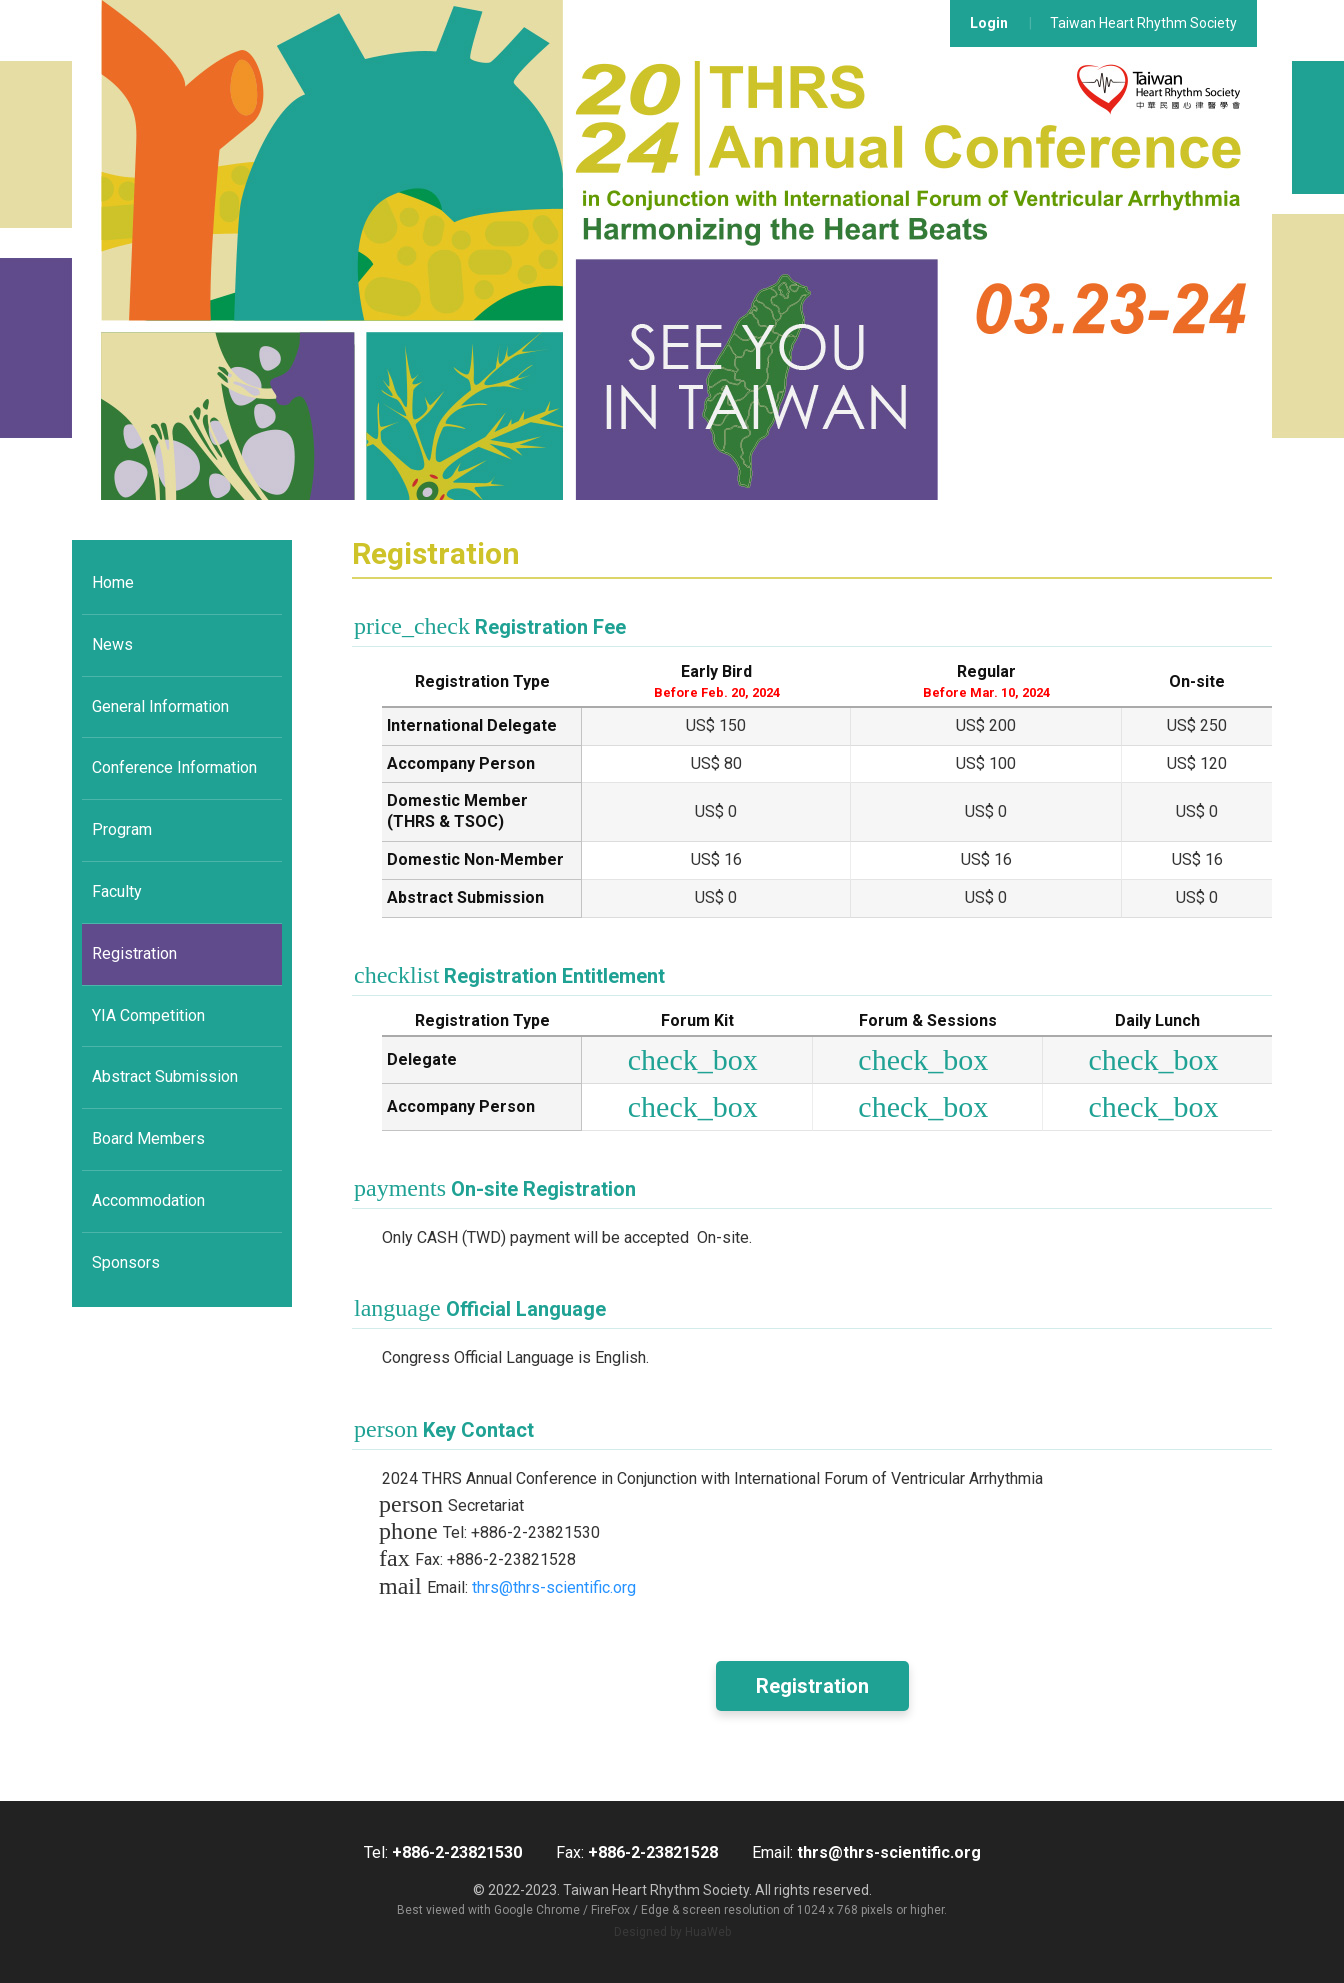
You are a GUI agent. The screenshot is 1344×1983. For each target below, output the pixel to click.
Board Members (148, 1138)
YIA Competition (148, 1015)
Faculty (117, 891)
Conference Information (174, 767)
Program (122, 829)
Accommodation (148, 1200)
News (112, 644)
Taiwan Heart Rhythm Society (1143, 23)
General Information (160, 706)
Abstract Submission (165, 1076)
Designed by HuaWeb (672, 1932)
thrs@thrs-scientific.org (554, 1587)
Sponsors (126, 1262)
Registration (134, 953)
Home (113, 582)
